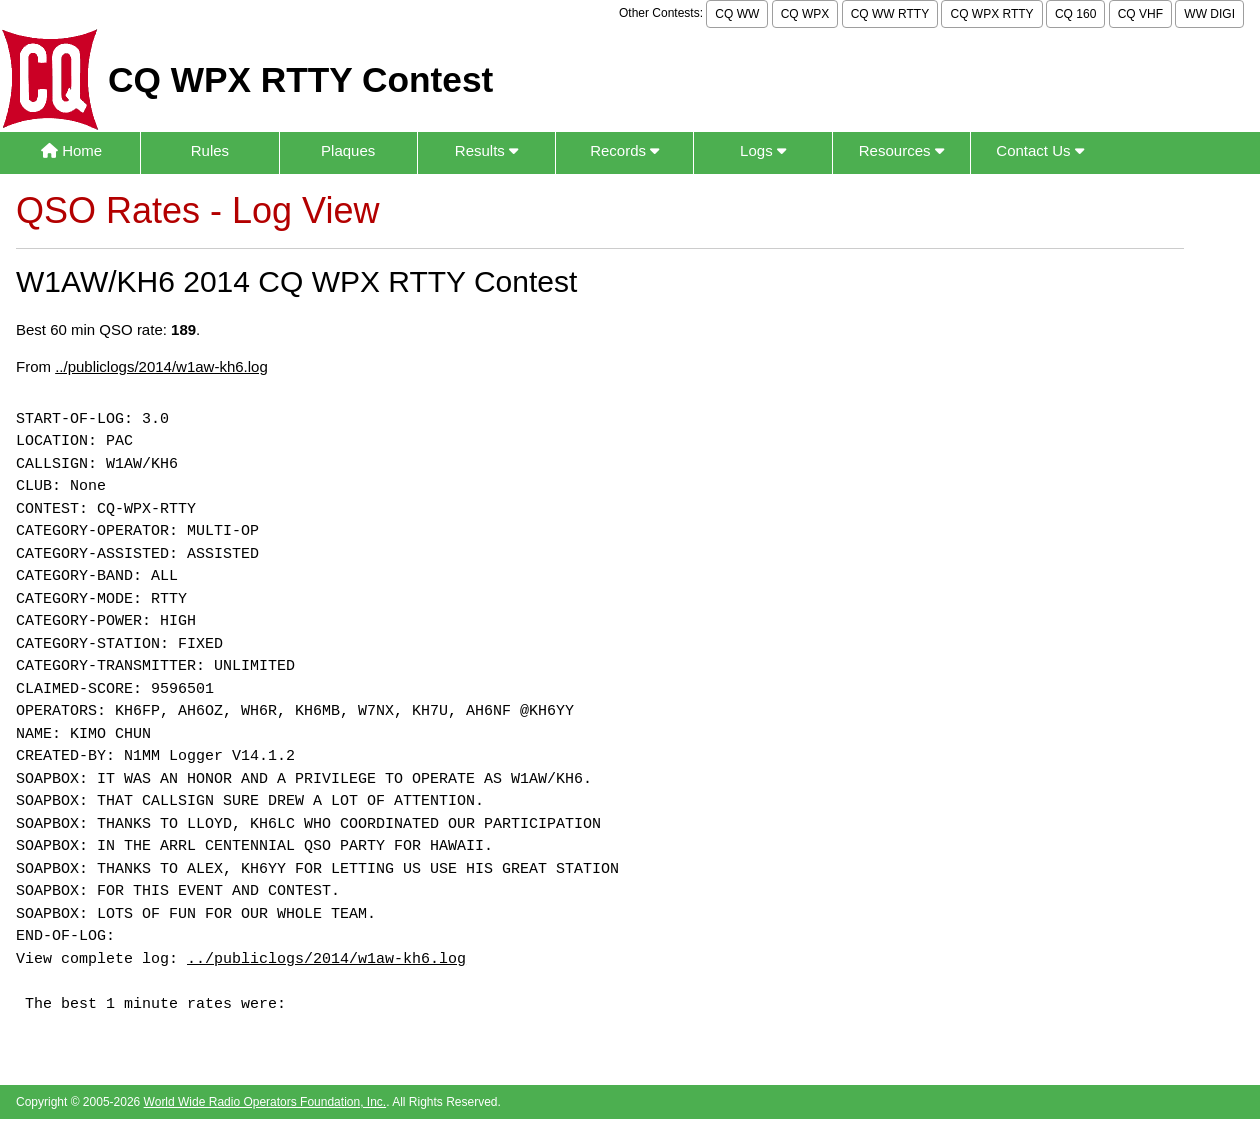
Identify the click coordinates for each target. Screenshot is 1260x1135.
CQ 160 (1075, 14)
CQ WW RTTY (890, 14)
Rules (210, 150)
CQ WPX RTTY (991, 14)
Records (624, 150)
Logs (763, 150)
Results (486, 150)
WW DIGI (1209, 14)
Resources (901, 150)
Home (71, 150)
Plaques (348, 150)
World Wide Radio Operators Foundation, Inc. (265, 1102)
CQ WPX (805, 14)
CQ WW (737, 14)
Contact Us (1039, 150)
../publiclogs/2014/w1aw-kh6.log (161, 366)
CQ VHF (1140, 14)
